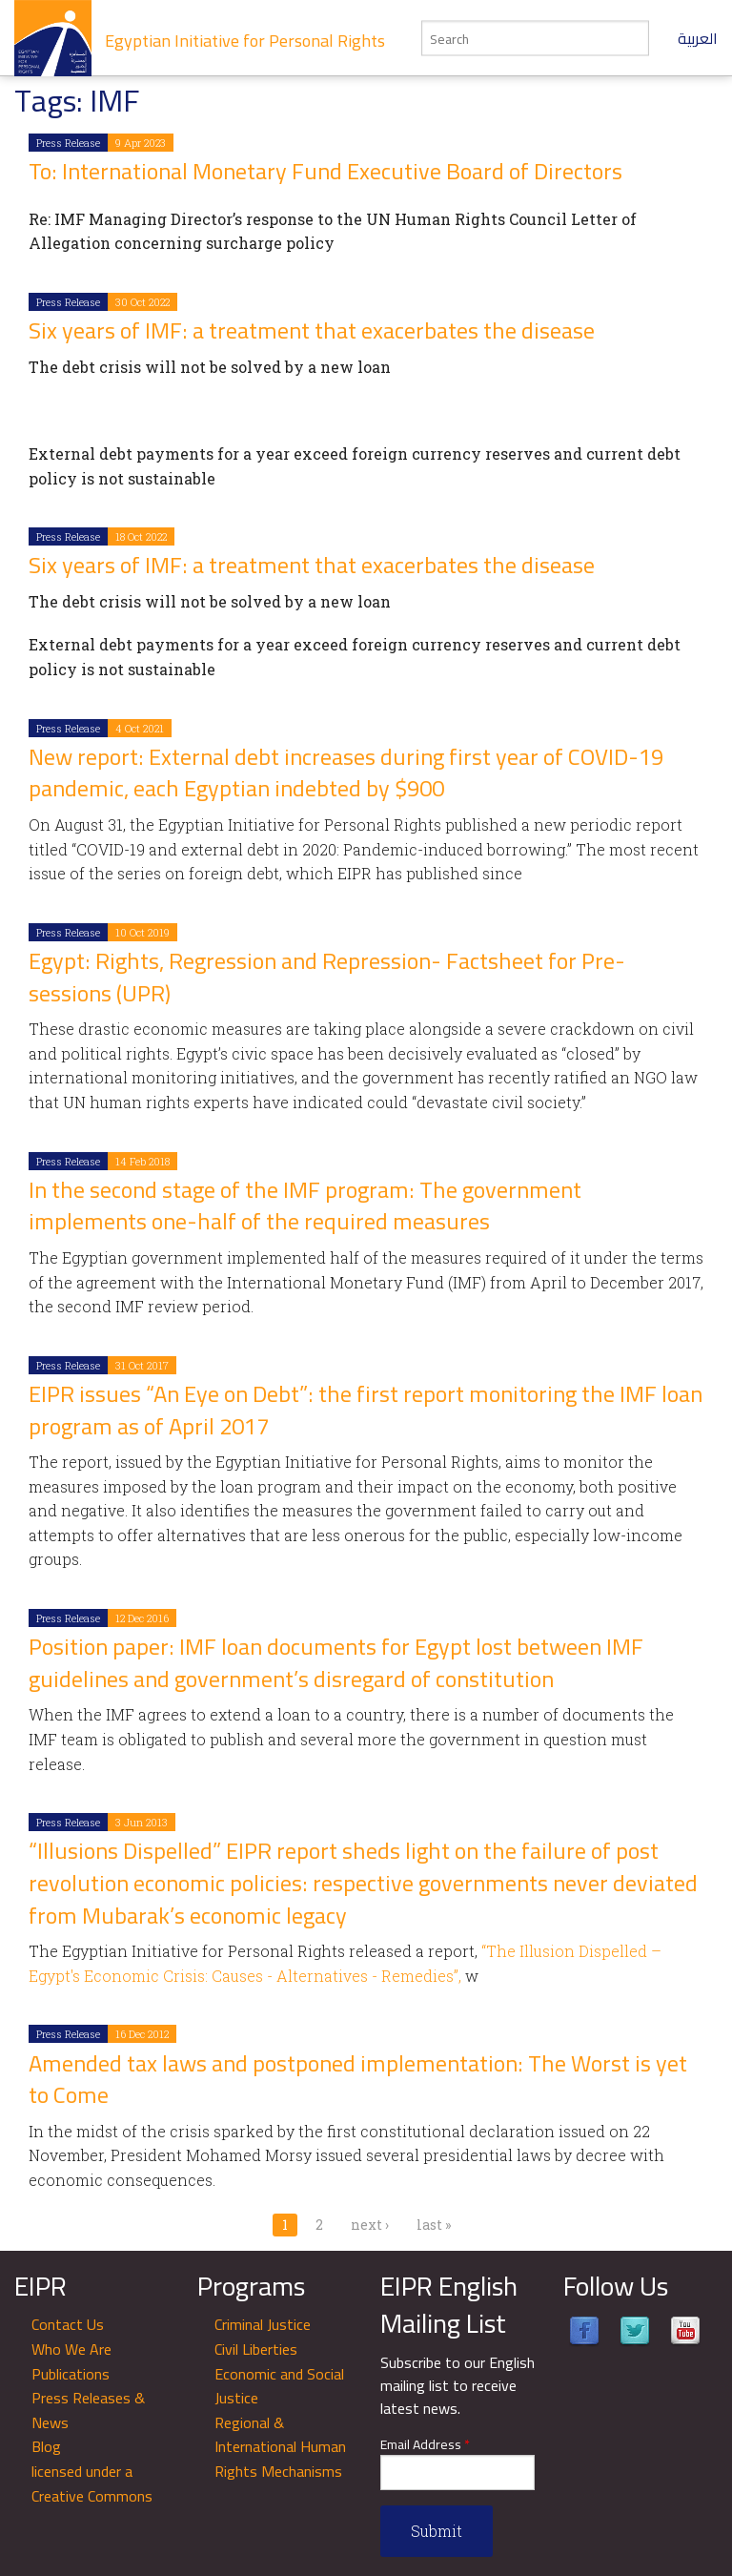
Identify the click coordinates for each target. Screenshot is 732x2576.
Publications (70, 2374)
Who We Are (71, 2349)
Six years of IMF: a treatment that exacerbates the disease (312, 330)
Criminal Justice (262, 2324)
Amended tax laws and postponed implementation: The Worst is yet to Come (358, 2079)
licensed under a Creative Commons (91, 2483)
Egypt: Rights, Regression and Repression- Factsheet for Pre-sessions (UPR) (327, 977)
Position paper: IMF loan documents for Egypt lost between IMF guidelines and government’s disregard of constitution (336, 1662)
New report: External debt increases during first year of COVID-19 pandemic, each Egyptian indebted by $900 (346, 773)
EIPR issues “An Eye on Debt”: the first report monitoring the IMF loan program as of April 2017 (365, 1410)
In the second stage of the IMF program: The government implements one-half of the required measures (305, 1206)
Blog (46, 2446)
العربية (698, 38)
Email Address (425, 2445)
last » (434, 2224)
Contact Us (67, 2324)
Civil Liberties (255, 2349)
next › (370, 2224)
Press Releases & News (88, 2410)
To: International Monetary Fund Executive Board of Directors (325, 171)
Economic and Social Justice (279, 2386)
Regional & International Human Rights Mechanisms (280, 2446)
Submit (436, 2531)
